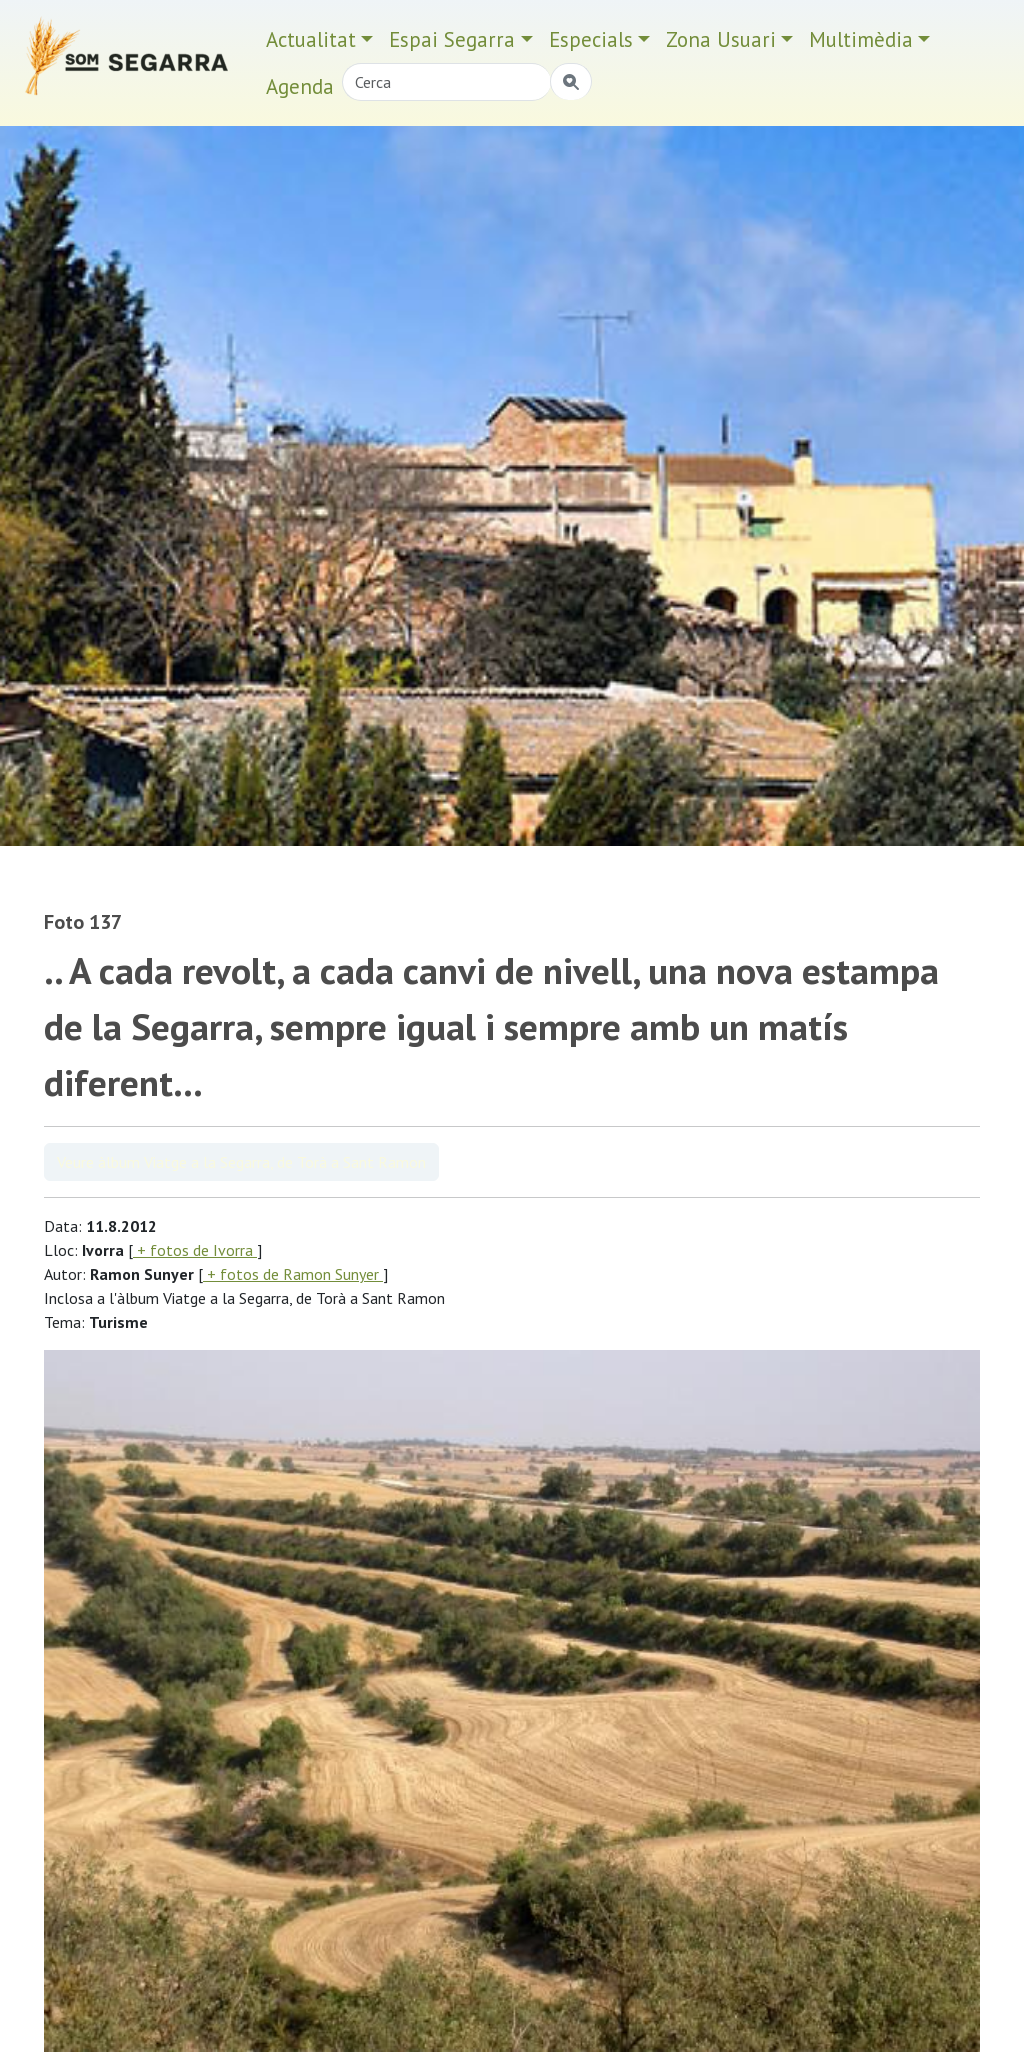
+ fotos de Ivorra (195, 1250)
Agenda (300, 86)
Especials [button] (591, 39)
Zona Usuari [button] (721, 39)
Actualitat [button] (311, 39)
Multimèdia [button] (861, 39)
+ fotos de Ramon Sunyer (293, 1274)
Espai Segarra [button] (452, 39)
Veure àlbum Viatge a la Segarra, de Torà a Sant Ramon (241, 1162)
